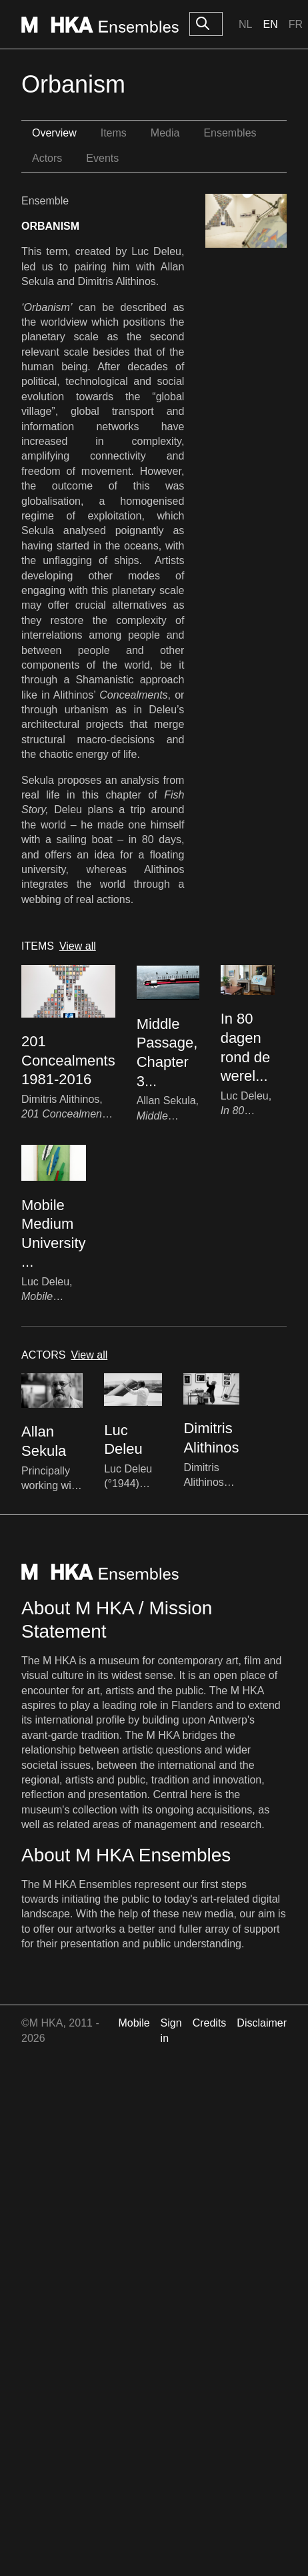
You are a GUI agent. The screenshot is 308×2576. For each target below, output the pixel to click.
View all (77, 946)
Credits (210, 2023)
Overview (54, 133)
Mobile (133, 2023)
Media (165, 133)
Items (114, 133)
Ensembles (229, 133)
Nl (245, 24)
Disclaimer (262, 2023)
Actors (47, 158)
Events (102, 158)
